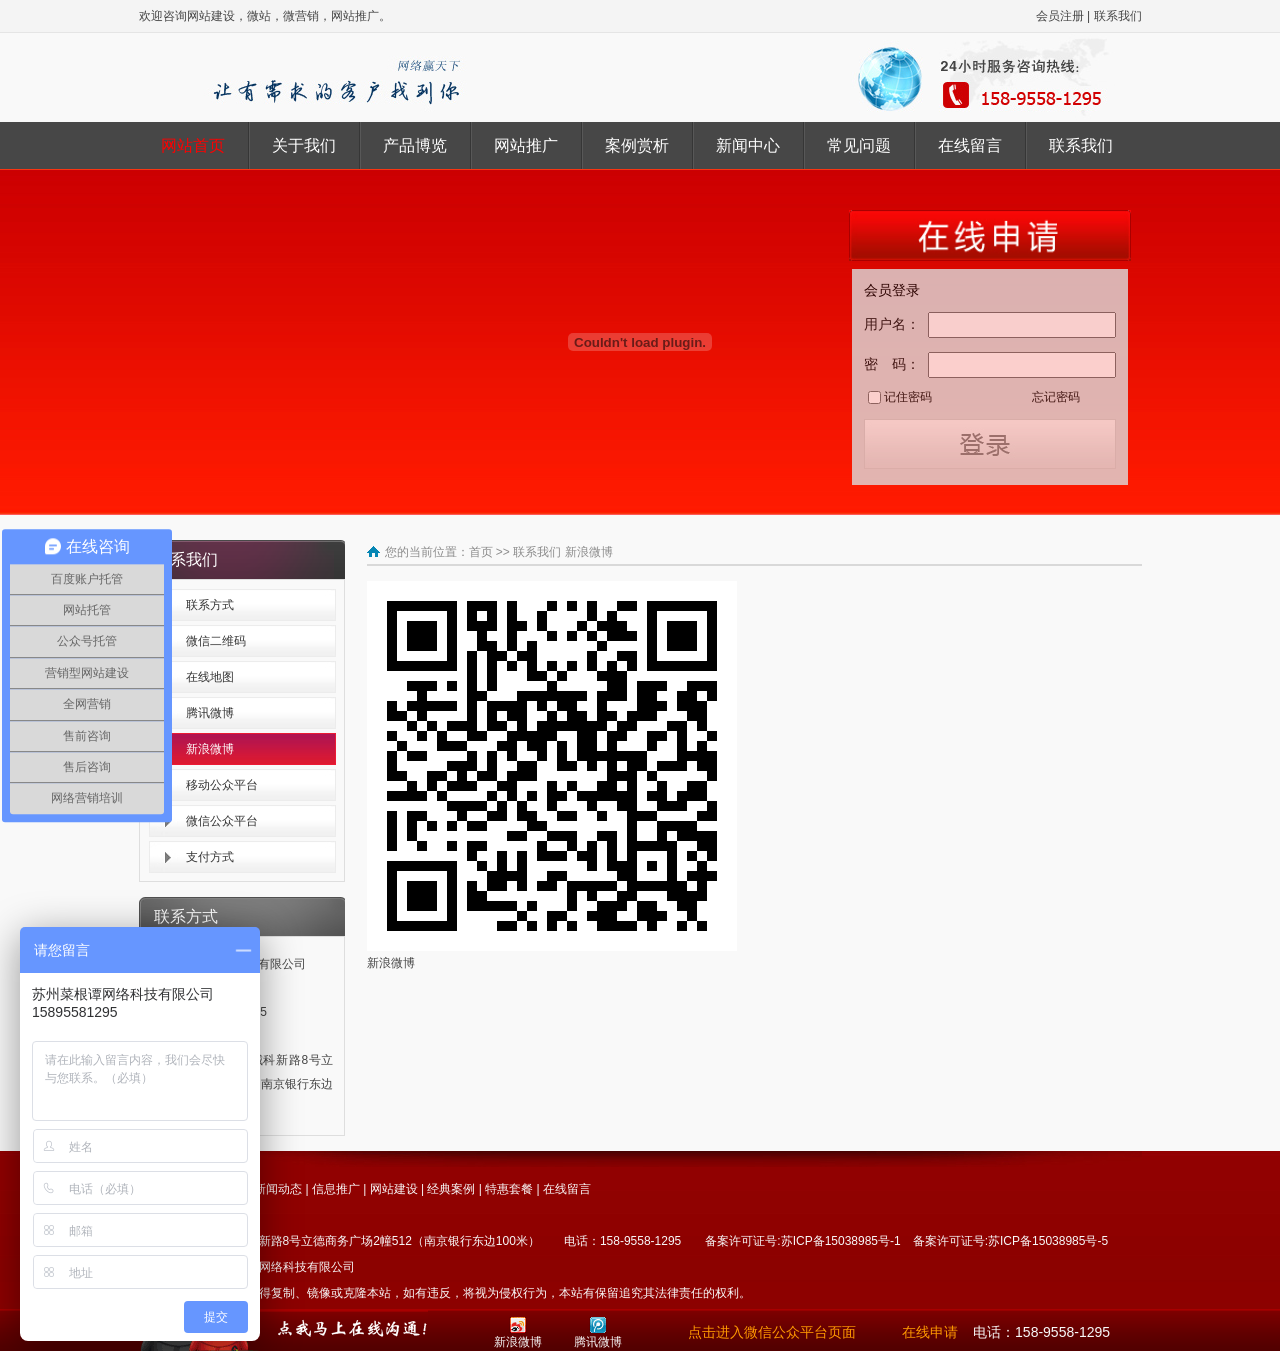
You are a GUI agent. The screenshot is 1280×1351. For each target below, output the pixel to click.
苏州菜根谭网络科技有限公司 (277, 1267)
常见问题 (859, 145)
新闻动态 (278, 1189)
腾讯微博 (210, 713)
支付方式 (210, 857)
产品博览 (415, 145)
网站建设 (394, 1189)
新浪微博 (210, 749)
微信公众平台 (222, 821)
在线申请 (930, 1332)
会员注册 (1060, 16)
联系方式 (210, 605)
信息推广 (336, 1189)
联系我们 (1118, 16)
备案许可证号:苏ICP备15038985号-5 (1010, 1241)
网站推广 (526, 145)
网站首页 (193, 145)
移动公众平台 (222, 785)
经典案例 (451, 1189)
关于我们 (304, 145)
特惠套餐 (509, 1189)
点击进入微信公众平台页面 (772, 1332)
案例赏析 (637, 145)
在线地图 (210, 677)
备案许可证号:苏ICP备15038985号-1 (802, 1241)
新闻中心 (748, 145)
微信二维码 (216, 641)
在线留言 (970, 145)
